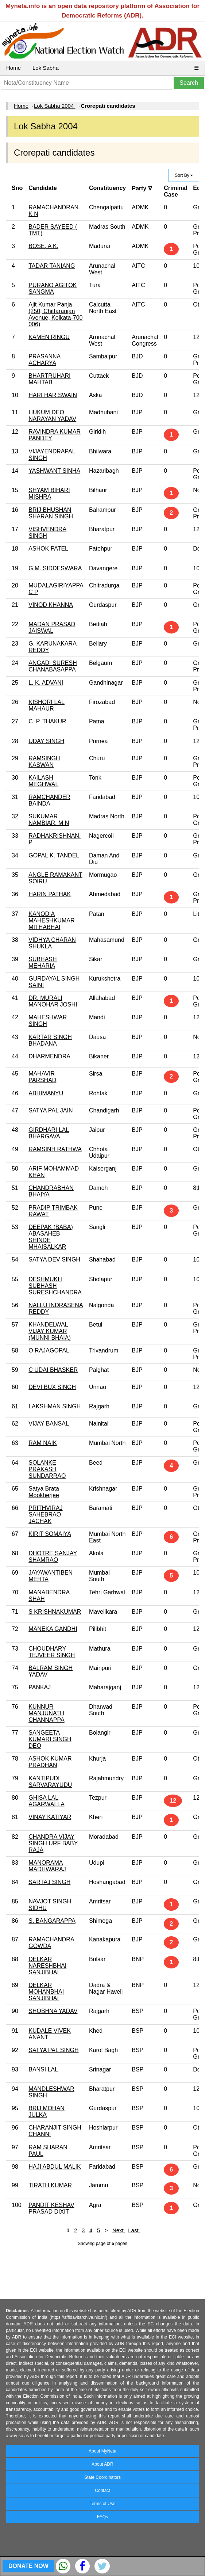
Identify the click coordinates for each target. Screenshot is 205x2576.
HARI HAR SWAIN (52, 395)
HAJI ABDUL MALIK (54, 2167)
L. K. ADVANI (45, 683)
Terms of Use (103, 2503)
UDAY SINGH (46, 741)
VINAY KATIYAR (49, 1817)
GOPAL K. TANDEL (53, 855)
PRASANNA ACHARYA (44, 359)
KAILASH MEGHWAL (43, 781)
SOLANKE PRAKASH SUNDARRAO (47, 1469)
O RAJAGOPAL (48, 1350)
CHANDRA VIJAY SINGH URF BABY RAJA (53, 1843)
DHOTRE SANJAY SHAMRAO (52, 1556)
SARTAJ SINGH (49, 1882)
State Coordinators (102, 2477)
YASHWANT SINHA (54, 471)
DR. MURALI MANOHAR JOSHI (52, 1001)
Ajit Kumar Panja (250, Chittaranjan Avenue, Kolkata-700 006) (55, 314)
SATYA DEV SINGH (54, 1259)
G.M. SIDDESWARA (55, 568)
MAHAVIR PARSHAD (42, 1076)
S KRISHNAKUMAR (54, 1612)
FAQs (102, 2516)
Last (134, 2230)
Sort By (184, 175)
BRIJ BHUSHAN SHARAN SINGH (50, 513)
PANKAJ (39, 1687)
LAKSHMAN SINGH (54, 1406)
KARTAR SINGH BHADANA (50, 1040)
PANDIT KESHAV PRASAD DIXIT (51, 2208)
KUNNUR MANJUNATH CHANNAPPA (46, 1713)
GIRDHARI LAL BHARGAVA (48, 1133)
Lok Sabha (45, 68)
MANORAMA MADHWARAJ (47, 1866)
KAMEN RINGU (49, 337)
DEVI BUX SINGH (52, 1387)
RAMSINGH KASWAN (44, 761)
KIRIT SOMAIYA (49, 1534)
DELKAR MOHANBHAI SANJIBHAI (46, 1991)
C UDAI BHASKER (53, 1370)
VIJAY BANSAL (48, 1423)
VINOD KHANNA (50, 605)
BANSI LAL (43, 2069)
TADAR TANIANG (51, 266)
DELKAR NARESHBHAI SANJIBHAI (47, 1965)
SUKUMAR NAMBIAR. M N (48, 819)
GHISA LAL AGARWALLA (46, 1801)
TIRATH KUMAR (50, 2185)
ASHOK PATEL (48, 548)
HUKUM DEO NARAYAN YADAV (52, 415)
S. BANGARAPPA (52, 1921)
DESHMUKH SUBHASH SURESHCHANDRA (55, 1285)
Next (118, 2230)
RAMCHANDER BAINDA (49, 800)
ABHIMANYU (45, 1093)
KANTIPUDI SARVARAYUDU (50, 1781)
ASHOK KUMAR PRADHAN (49, 1761)
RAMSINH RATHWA (55, 1149)
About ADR (102, 2464)
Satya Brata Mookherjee (43, 1491)
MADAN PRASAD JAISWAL (51, 627)
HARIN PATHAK (49, 894)
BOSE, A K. (43, 246)
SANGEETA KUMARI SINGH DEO (49, 1739)
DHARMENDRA (49, 1056)
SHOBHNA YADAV (52, 2011)
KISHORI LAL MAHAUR (46, 705)
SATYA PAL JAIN (50, 1110)
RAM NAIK (42, 1443)
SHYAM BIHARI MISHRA (49, 493)
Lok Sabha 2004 (54, 106)
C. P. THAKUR (47, 721)
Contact (102, 2490)
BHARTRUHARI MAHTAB (49, 379)
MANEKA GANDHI (52, 1629)
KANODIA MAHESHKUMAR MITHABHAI (51, 920)
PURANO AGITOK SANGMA (52, 288)
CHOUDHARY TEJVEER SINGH (51, 1651)
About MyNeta (102, 2451)
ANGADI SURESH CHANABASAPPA (52, 666)
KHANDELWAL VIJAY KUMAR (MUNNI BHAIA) (49, 1331)
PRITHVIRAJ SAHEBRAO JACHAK (45, 1514)
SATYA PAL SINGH (53, 2050)
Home (13, 68)
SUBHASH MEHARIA (42, 962)
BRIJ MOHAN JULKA (46, 2111)
